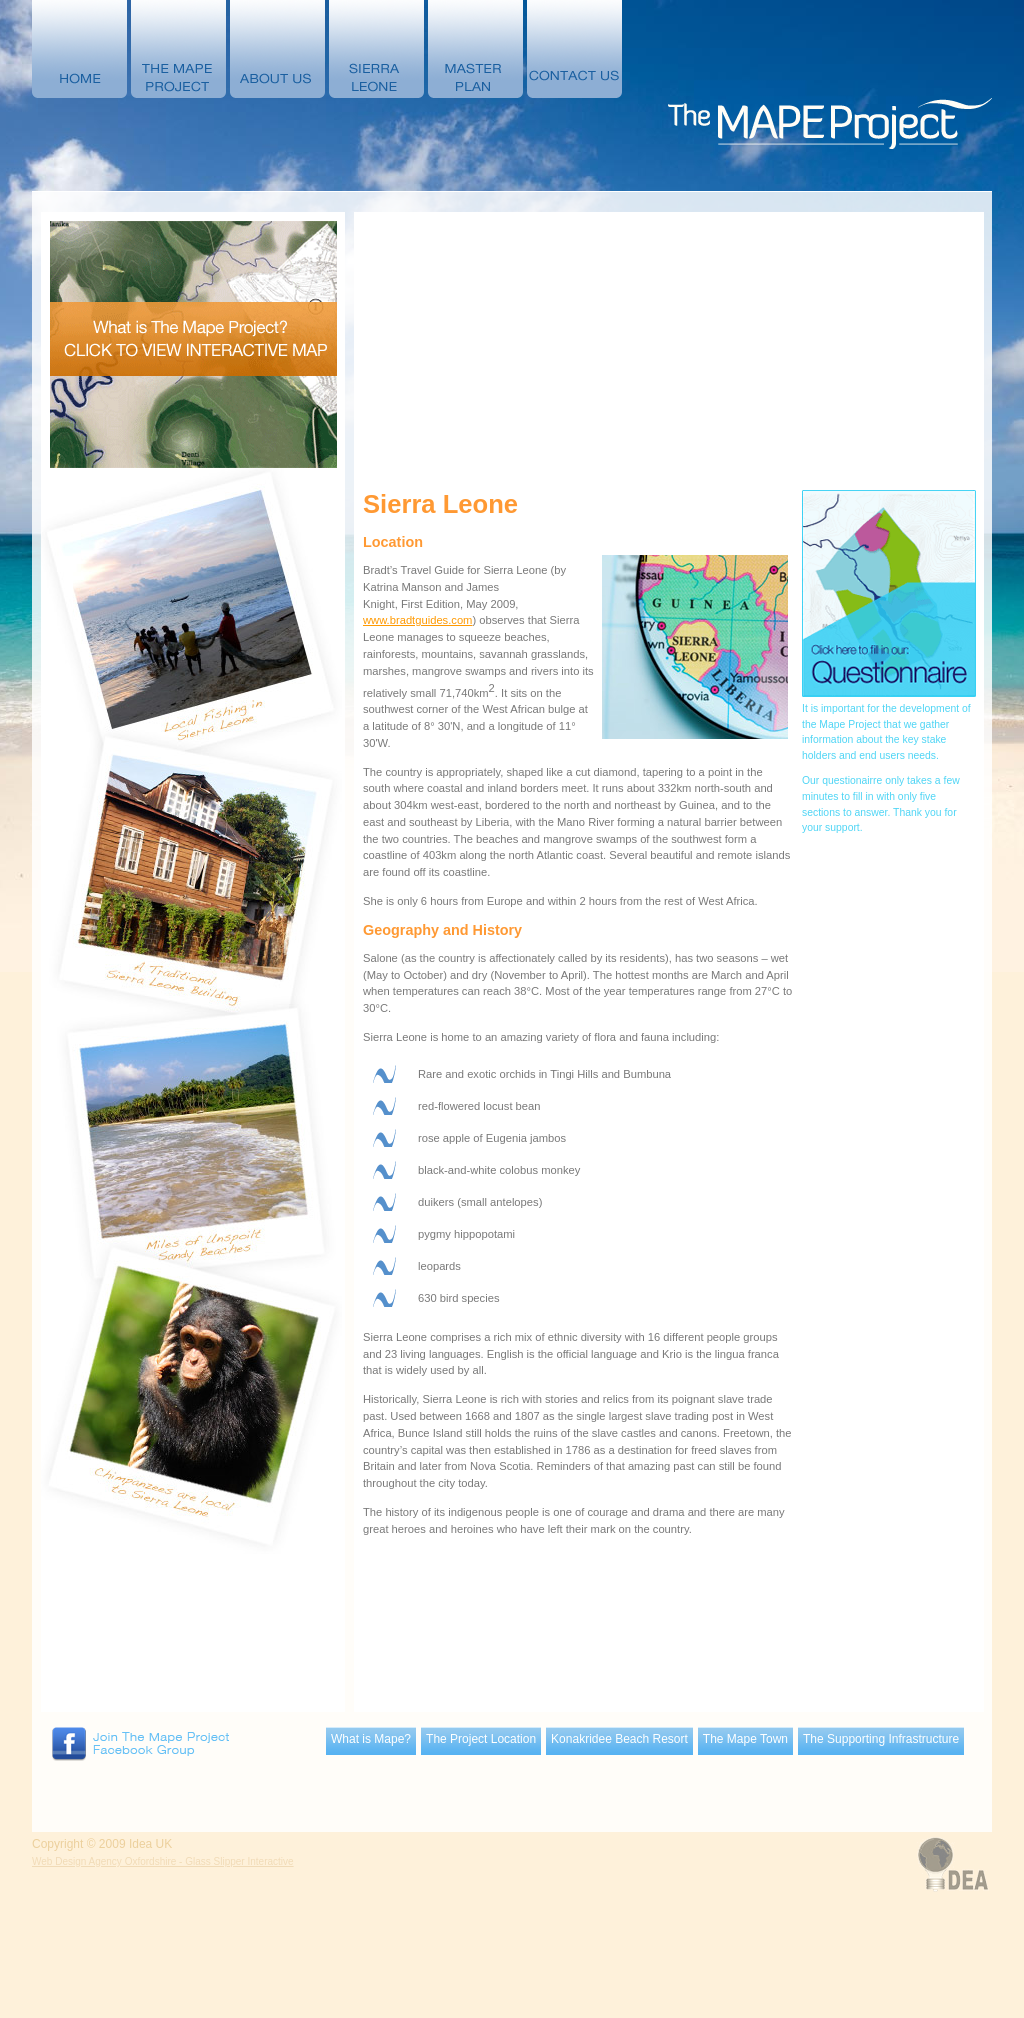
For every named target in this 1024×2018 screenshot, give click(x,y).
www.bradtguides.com (417, 620)
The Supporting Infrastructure (881, 1739)
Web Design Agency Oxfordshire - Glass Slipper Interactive (163, 1861)
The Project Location (481, 1739)
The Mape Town (745, 1739)
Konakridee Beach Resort (619, 1739)
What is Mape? (371, 1739)
